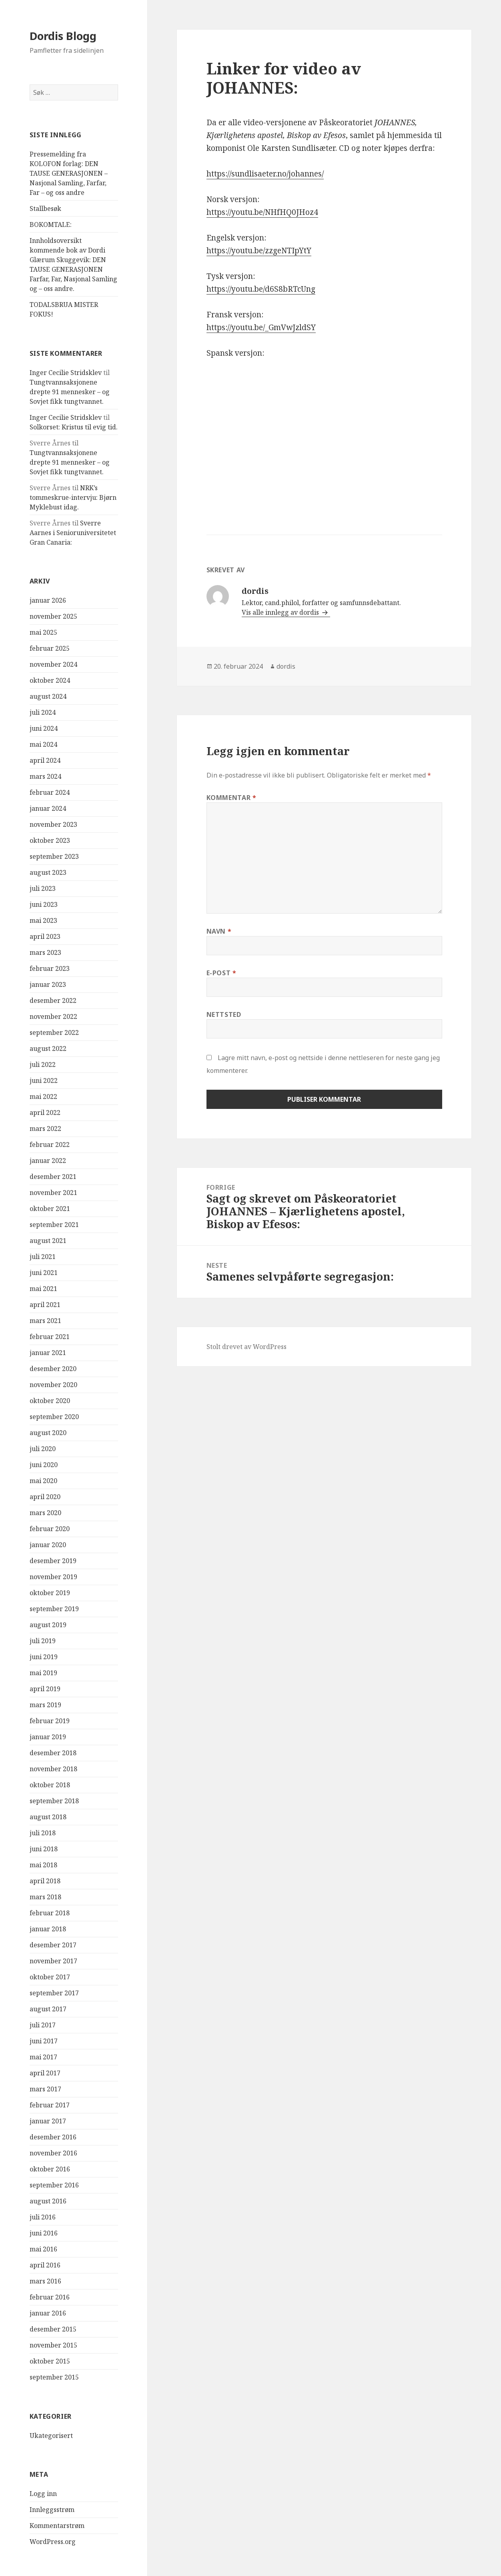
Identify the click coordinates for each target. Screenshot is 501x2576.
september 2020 (54, 1416)
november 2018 (53, 1768)
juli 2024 (43, 712)
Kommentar (231, 797)
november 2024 (53, 664)
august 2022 (48, 1048)
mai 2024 (43, 744)
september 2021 (54, 1224)
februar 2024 (50, 792)
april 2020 (45, 1496)
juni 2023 (44, 904)
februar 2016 (50, 2297)
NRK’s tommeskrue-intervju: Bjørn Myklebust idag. (73, 497)
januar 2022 (48, 1160)
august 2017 (48, 2009)
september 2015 (54, 2377)
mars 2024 (45, 776)
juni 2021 (44, 1272)
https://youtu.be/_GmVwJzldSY (261, 327)
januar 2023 (48, 984)
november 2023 (53, 824)
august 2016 (48, 2201)
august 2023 (48, 872)
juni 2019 (44, 1656)
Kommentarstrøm (57, 2525)
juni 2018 (44, 1848)
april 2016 (45, 2265)
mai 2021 (43, 1288)
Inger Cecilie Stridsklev (66, 372)
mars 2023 (45, 952)
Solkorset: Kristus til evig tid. (74, 427)
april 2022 (45, 1112)
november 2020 (53, 1384)
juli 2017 (43, 2025)
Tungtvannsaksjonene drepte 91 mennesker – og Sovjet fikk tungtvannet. (70, 392)
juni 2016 (44, 2233)
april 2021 (45, 1304)
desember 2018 (53, 1752)
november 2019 (53, 1576)
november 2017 (53, 1961)
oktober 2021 (50, 1208)
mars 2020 (45, 1512)
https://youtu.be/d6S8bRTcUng (260, 289)
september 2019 (54, 1608)
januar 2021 (48, 1352)
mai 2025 (43, 632)
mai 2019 (43, 1672)
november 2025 (53, 616)
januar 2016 (48, 2313)
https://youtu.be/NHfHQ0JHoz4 (262, 212)
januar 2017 (48, 2121)
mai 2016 (43, 2249)
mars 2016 (45, 2281)
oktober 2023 (50, 840)
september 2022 (54, 1032)
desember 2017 (53, 1945)
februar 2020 (50, 1528)
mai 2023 (43, 920)
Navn (219, 931)
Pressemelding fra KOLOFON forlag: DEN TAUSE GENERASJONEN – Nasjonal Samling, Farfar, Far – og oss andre (69, 173)
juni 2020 (44, 1464)
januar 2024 (48, 808)
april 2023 (45, 936)
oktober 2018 (50, 1784)
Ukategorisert (51, 2435)
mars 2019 (45, 1704)
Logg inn (43, 2493)
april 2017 (45, 2073)
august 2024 (48, 696)
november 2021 (53, 1192)
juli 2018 (43, 1832)
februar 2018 (50, 1912)
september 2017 (54, 1993)
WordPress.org (53, 2541)
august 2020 (48, 1432)
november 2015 (53, 2345)
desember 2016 (53, 2137)
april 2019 (45, 1688)
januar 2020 (48, 1544)
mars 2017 (45, 2089)
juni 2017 (44, 2041)
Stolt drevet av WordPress (246, 1346)
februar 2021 (50, 1336)
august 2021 (48, 1240)
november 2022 (53, 1016)
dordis (286, 666)
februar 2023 (50, 968)
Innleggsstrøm (52, 2509)
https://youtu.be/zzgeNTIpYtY (258, 250)
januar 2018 (48, 1928)
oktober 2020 (50, 1400)
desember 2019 (53, 1560)
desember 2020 (53, 1368)
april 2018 (45, 1880)
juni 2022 (44, 1080)
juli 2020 (43, 1448)
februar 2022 (50, 1144)
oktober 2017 (50, 1977)
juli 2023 (43, 888)
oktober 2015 (50, 2361)
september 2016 (54, 2185)
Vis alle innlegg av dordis (281, 612)
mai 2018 (43, 1864)
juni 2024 (44, 728)
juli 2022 (43, 1064)
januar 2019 (48, 1736)
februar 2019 (50, 1720)
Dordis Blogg (63, 35)
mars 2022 (45, 1128)
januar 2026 (48, 600)
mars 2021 (45, 1320)
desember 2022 (53, 1000)
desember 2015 (53, 2329)
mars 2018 (45, 1896)
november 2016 (53, 2153)
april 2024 (45, 760)
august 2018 (48, 1816)
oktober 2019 (50, 1592)
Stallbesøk (45, 208)
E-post (221, 972)
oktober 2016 (50, 2169)
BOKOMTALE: (51, 224)
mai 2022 (43, 1096)
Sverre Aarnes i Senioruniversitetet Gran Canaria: (73, 533)
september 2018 (54, 1800)
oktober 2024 (50, 680)
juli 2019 (43, 1640)
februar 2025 (50, 648)
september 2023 (54, 856)
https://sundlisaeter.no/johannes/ (265, 173)
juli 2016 (43, 2217)
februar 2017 (50, 2105)
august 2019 (48, 1624)
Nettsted (223, 1014)
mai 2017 (43, 2057)
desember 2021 (53, 1176)
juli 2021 (43, 1256)
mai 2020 (43, 1480)
